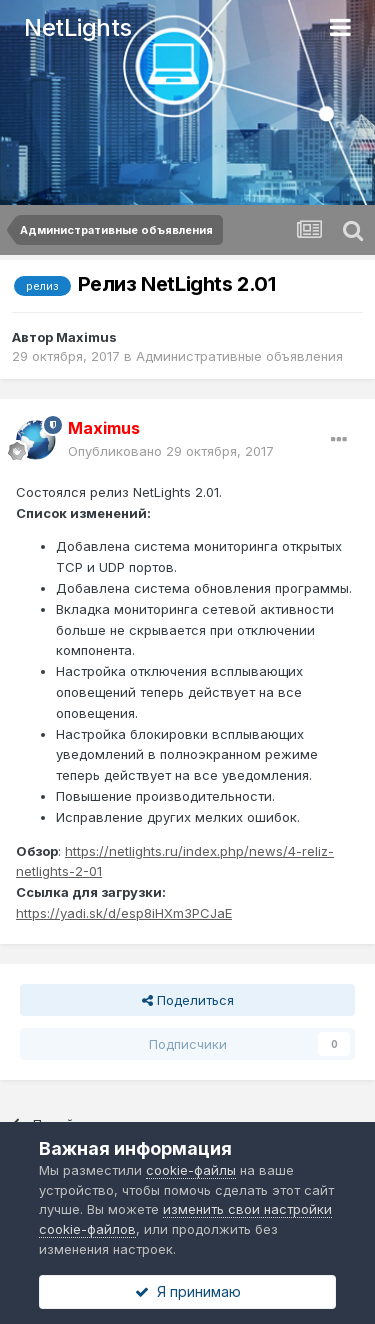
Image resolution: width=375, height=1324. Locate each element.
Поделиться (188, 1000)
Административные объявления (239, 356)
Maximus (86, 337)
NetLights (78, 27)
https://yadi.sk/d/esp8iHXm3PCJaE (124, 913)
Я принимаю (188, 1291)
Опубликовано (171, 451)
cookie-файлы (191, 1170)
